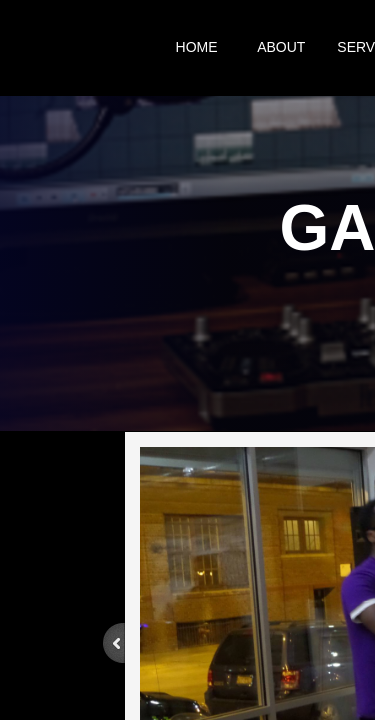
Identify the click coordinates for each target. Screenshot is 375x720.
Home (197, 47)
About (281, 47)
